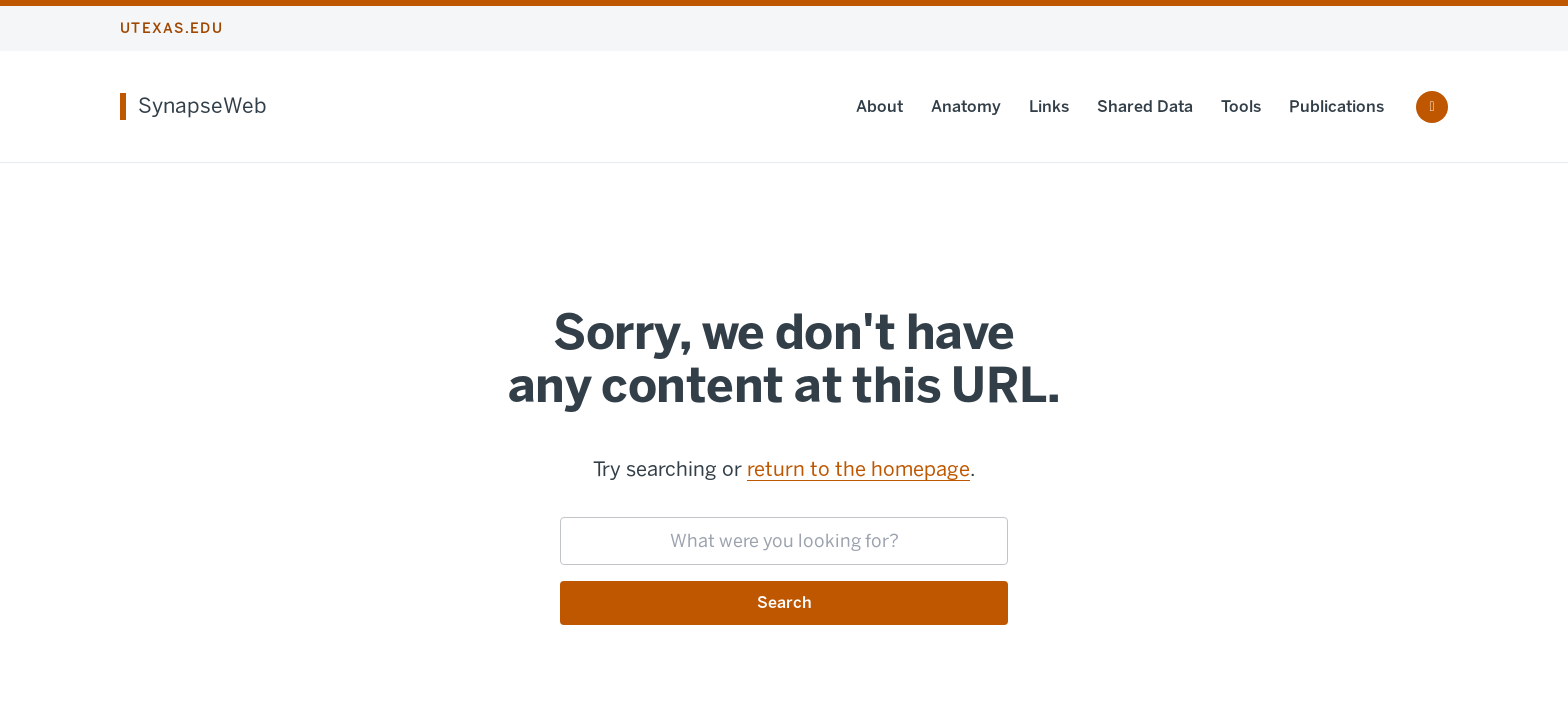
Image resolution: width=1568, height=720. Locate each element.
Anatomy (966, 106)
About (879, 106)
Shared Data (1145, 106)
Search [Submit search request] (784, 602)
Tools (1241, 106)
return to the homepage (858, 469)
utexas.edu (171, 28)
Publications (1336, 106)
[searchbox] (784, 541)
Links (1049, 106)
